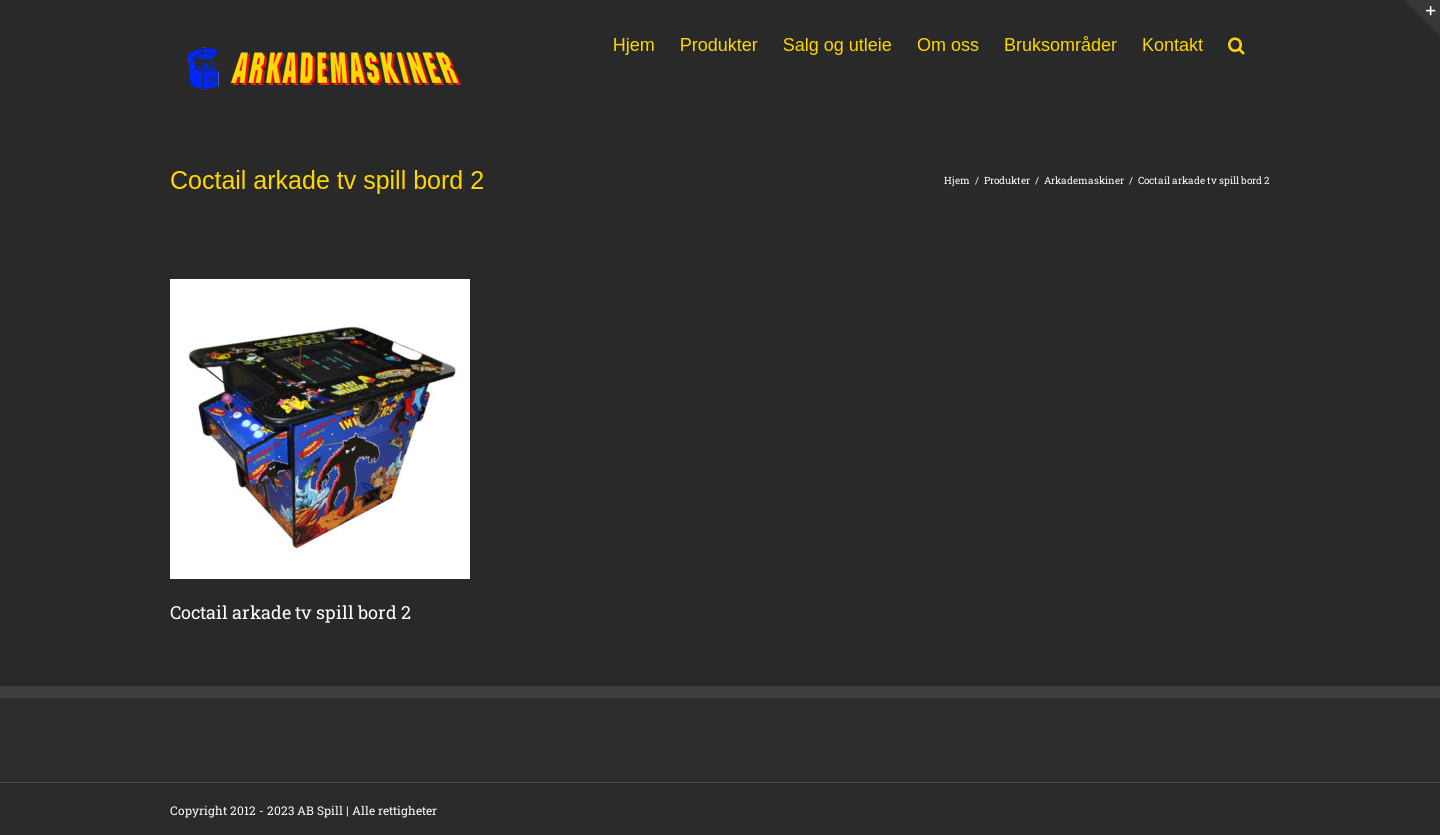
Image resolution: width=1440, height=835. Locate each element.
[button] (1236, 43)
